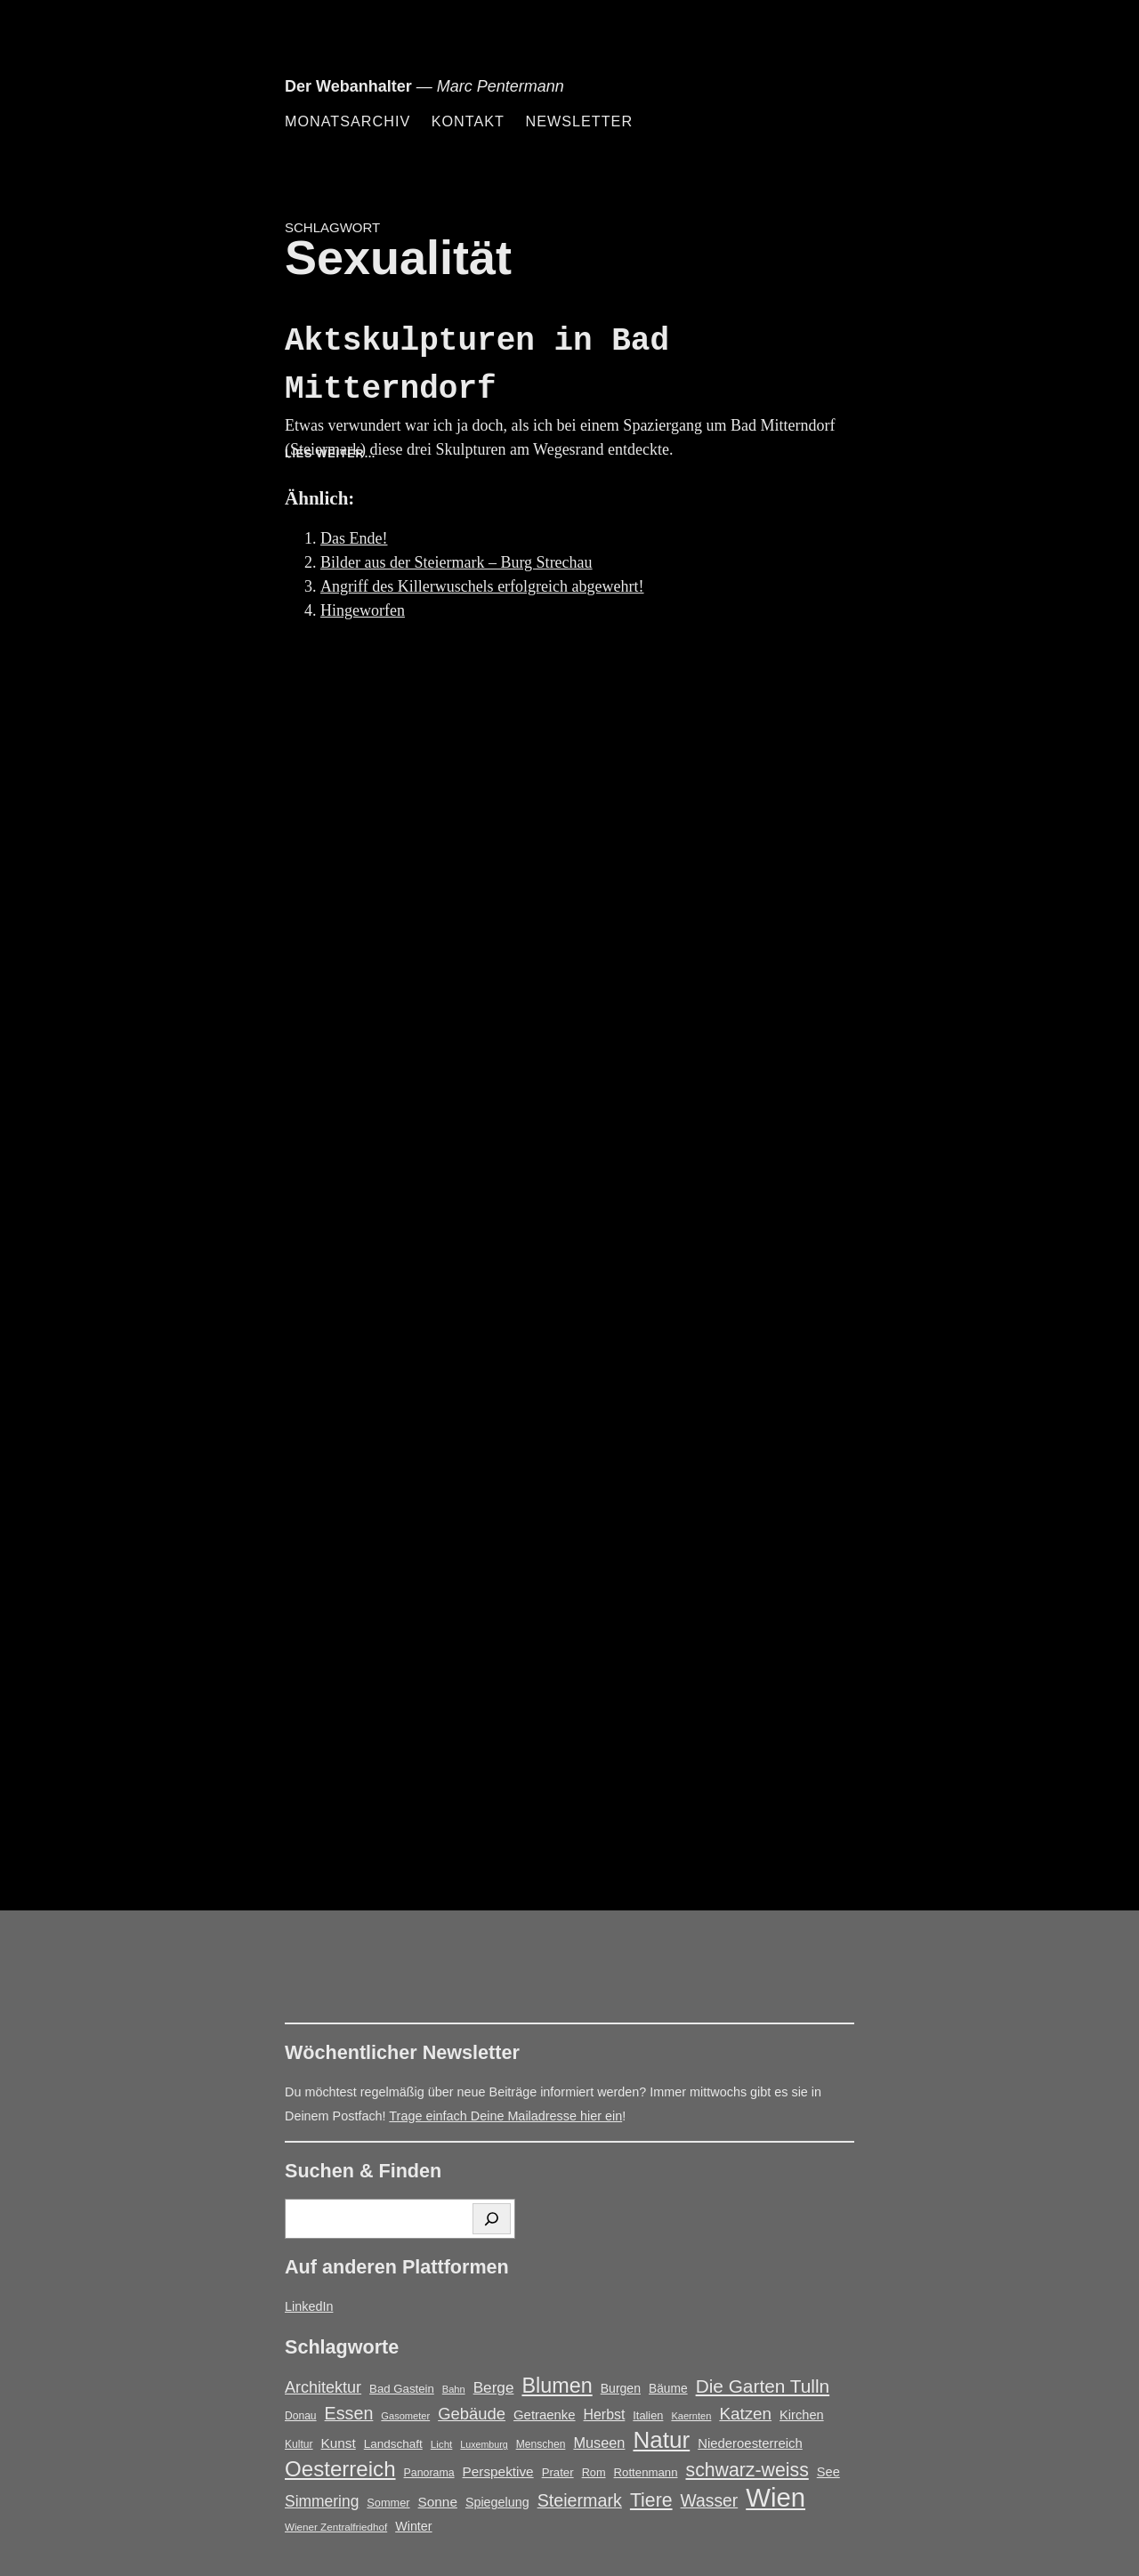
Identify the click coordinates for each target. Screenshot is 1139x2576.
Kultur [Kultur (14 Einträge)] (299, 2444)
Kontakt (468, 121)
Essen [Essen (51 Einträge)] (349, 2413)
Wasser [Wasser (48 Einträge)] (710, 2500)
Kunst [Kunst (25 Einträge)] (338, 2443)
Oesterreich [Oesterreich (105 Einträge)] (340, 2469)
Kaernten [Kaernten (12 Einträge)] (691, 2415)
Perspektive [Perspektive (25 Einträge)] (498, 2471)
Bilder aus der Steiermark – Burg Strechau (456, 562)
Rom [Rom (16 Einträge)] (594, 2472)
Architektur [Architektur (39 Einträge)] (323, 2387)
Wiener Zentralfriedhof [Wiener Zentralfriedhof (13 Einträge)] (336, 2526)
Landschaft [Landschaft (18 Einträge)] (393, 2444)
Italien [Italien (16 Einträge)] (648, 2415)
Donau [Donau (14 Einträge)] (301, 2416)
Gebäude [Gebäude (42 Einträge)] (471, 2413)
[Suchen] (492, 2218)
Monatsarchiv (347, 121)
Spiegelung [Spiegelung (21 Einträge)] (497, 2502)
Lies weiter (356, 454)
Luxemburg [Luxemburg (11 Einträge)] (483, 2444)
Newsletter (579, 121)
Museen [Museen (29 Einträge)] (599, 2443)
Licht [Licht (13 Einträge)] (442, 2444)
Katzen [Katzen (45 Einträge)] (745, 2413)
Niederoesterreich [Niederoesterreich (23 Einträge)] (750, 2443)
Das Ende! (353, 538)
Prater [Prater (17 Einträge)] (558, 2472)
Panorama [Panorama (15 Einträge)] (429, 2473)
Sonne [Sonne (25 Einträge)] (437, 2501)
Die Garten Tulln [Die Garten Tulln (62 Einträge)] (763, 2386)
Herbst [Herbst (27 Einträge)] (605, 2414)
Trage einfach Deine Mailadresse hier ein (505, 2116)
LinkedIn (309, 2306)
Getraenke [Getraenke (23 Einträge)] (544, 2415)
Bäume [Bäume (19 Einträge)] (668, 2388)
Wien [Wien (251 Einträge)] (775, 2497)
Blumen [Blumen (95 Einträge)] (556, 2385)
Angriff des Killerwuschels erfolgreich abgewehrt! (482, 586)
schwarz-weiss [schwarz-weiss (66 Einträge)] (747, 2470)
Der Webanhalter (348, 86)
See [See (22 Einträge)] (828, 2472)
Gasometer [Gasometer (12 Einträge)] (405, 2415)
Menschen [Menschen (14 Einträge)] (541, 2444)
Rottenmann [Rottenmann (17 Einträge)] (646, 2472)
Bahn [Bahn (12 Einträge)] (453, 2389)
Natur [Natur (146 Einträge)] (661, 2440)
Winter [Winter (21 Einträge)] (413, 2526)
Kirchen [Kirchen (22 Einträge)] (802, 2415)
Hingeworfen (362, 610)
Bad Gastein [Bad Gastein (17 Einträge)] (401, 2388)
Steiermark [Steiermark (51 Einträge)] (579, 2500)
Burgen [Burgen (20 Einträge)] (621, 2388)
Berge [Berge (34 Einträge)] (493, 2387)
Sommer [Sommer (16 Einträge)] (388, 2502)
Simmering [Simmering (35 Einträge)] (322, 2501)
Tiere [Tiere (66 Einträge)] (651, 2500)
